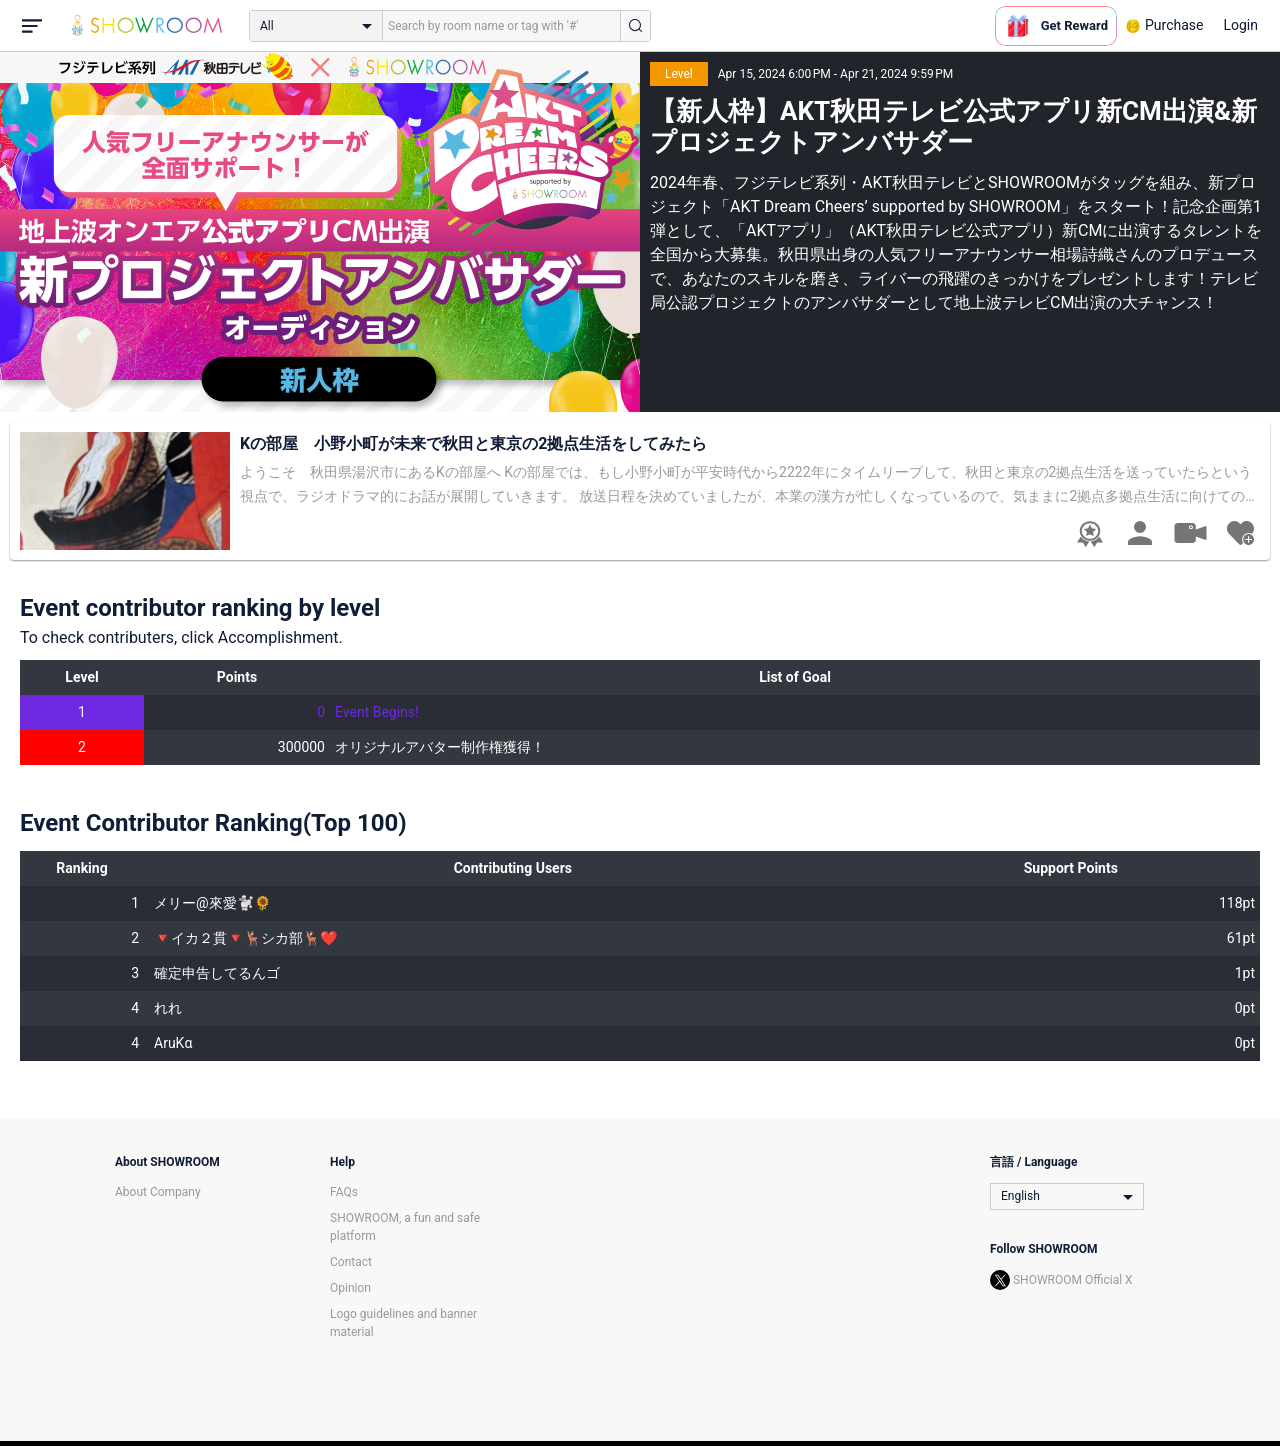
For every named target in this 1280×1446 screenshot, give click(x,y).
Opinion (350, 1288)
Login (1240, 25)
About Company (158, 1192)
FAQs (344, 1192)
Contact (351, 1262)
